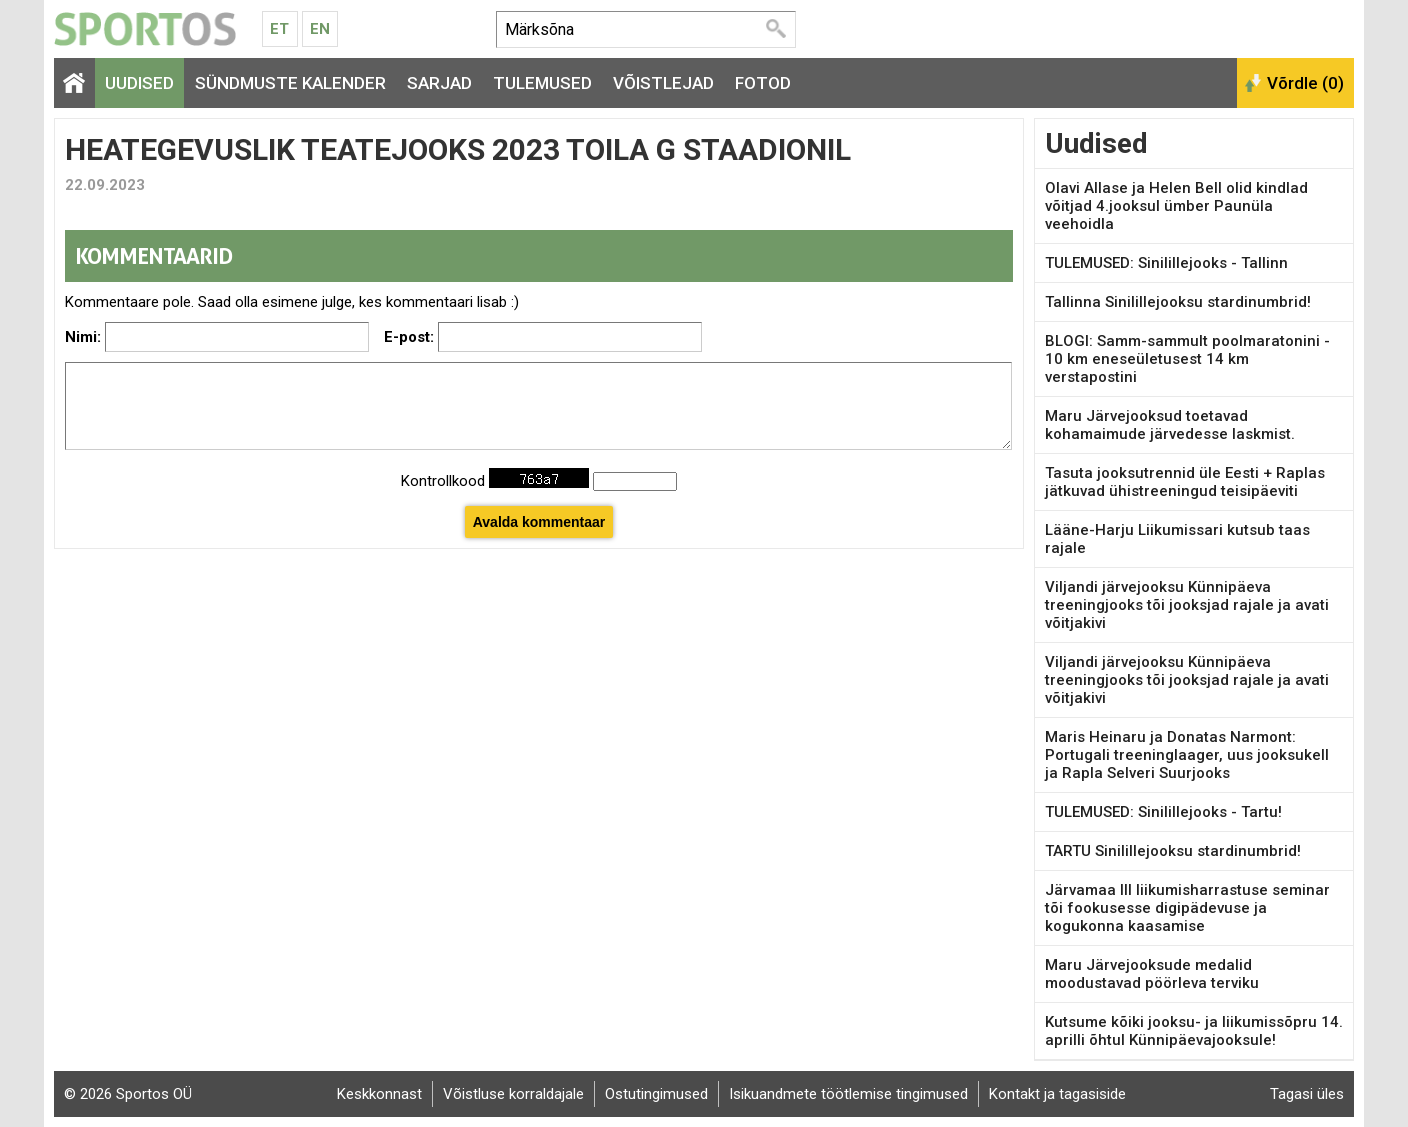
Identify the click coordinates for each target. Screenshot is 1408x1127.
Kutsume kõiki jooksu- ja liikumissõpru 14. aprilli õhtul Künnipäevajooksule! (1194, 1031)
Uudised (139, 83)
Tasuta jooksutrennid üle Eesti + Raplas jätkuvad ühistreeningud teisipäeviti (1185, 482)
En (320, 29)
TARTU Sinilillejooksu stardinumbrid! (1173, 851)
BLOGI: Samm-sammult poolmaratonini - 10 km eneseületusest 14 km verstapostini (1187, 359)
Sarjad (439, 83)
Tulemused (542, 83)
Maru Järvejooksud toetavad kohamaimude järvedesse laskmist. (1170, 425)
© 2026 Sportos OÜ (128, 1094)
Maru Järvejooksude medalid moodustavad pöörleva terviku (1152, 974)
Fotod (763, 83)
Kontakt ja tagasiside (1057, 1094)
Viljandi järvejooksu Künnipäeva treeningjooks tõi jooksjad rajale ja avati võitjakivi (1187, 605)
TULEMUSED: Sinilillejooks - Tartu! (1163, 812)
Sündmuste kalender (290, 83)
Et (279, 29)
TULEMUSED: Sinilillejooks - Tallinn (1166, 263)
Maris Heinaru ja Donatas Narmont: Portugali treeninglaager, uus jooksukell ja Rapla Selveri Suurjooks (1187, 755)
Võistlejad (663, 83)
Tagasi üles (1307, 1094)
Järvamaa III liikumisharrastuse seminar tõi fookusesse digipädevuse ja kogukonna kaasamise (1187, 908)
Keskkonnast (379, 1094)
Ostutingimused (656, 1094)
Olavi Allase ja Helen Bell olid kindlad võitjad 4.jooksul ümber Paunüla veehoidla (1176, 206)
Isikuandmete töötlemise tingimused (848, 1094)
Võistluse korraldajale (513, 1094)
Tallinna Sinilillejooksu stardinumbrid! (1178, 302)
